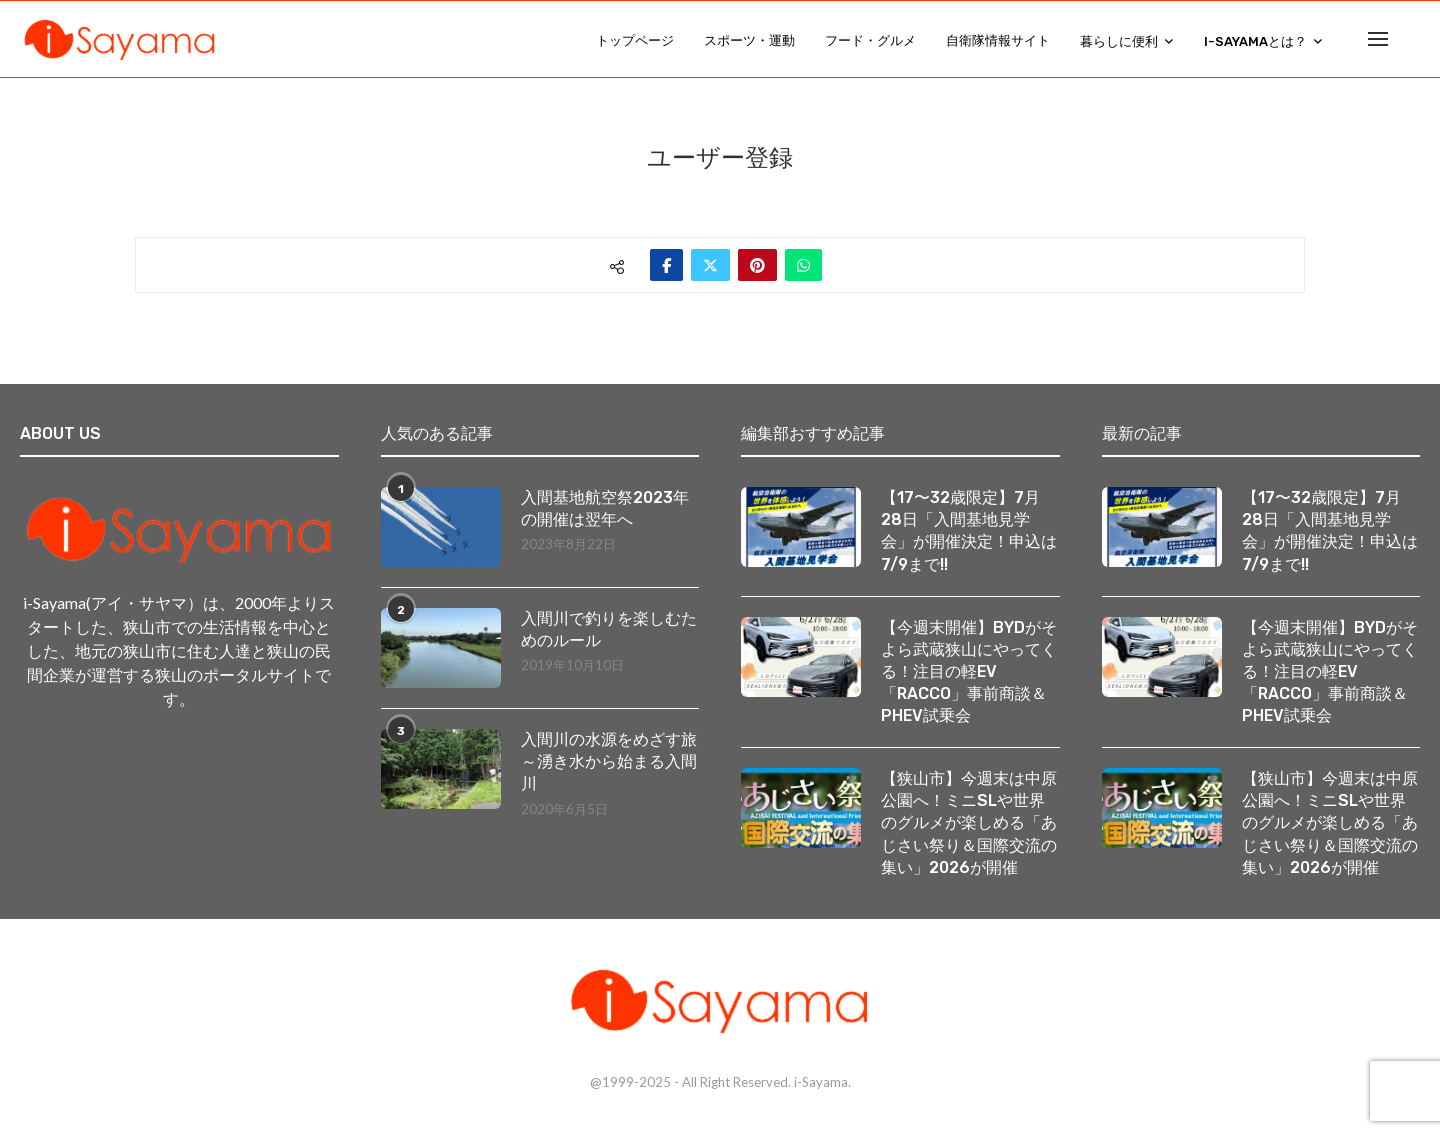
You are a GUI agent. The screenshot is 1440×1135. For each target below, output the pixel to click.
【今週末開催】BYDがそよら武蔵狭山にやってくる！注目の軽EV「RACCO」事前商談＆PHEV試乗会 (969, 673)
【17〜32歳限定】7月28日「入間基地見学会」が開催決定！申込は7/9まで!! (969, 531)
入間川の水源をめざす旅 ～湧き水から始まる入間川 (610, 762)
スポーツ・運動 (749, 40)
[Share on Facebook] (666, 265)
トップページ (635, 40)
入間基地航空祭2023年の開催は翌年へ (605, 508)
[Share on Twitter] (710, 265)
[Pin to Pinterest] (757, 265)
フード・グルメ (870, 40)
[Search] (1410, 41)
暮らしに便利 (1119, 41)
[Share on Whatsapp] (803, 265)
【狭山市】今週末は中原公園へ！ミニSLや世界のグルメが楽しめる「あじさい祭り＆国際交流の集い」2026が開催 (969, 826)
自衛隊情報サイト (998, 40)
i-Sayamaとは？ (1255, 41)
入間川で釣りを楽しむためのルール (609, 629)
